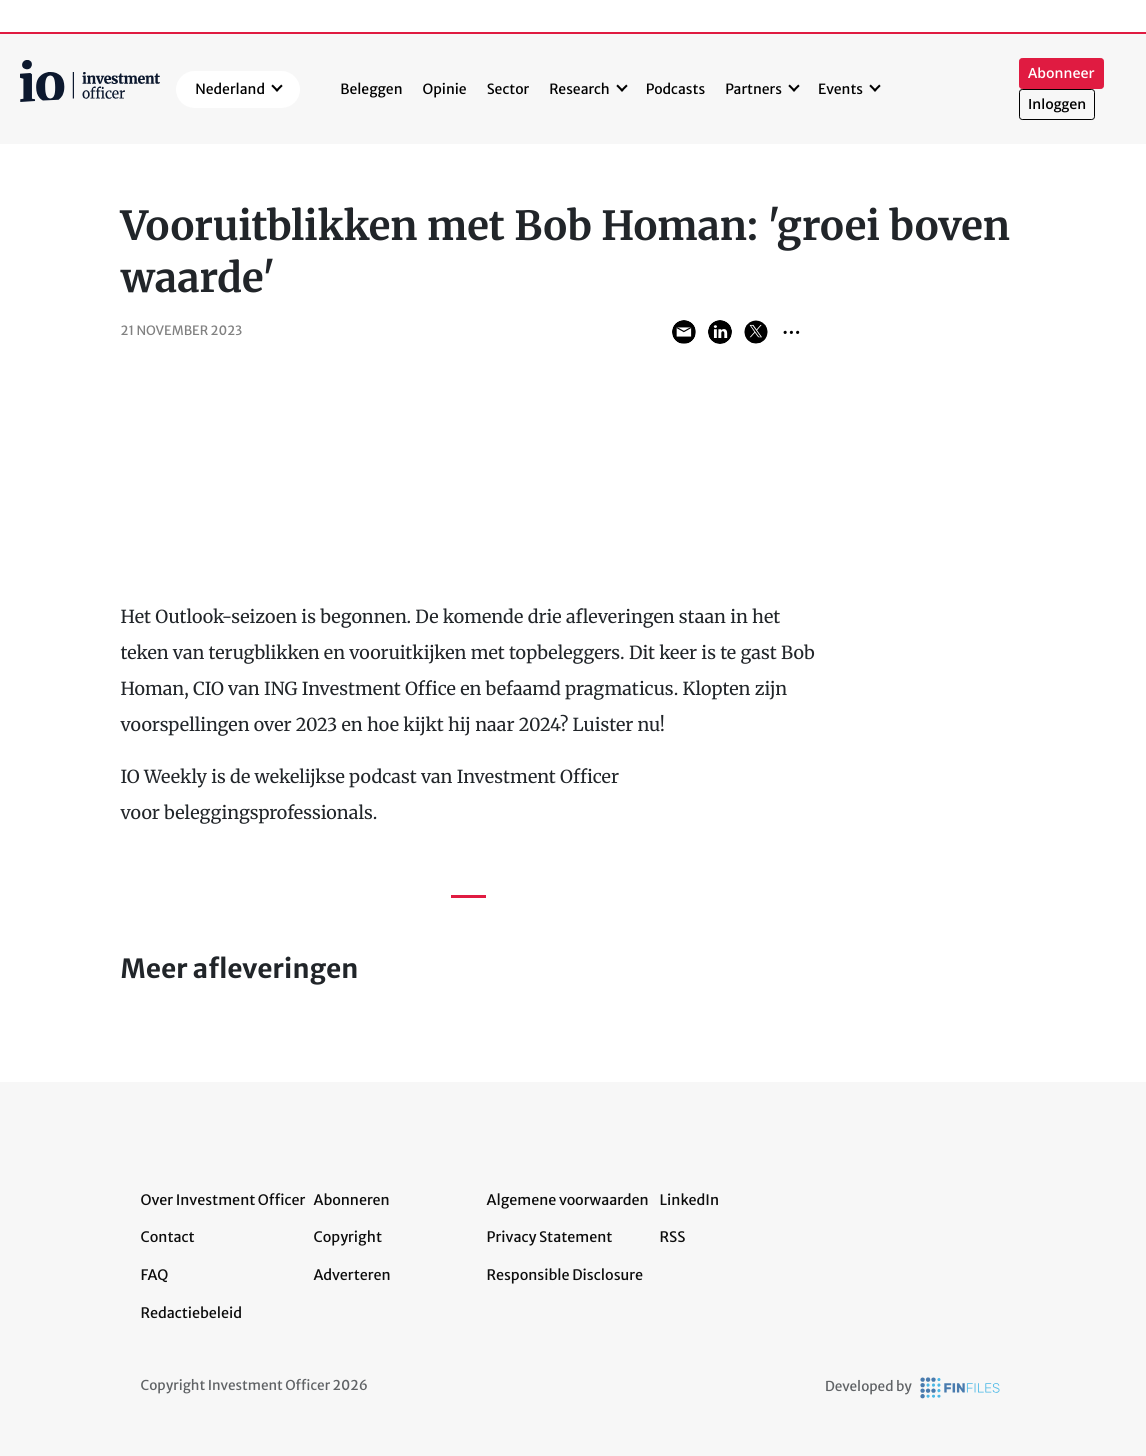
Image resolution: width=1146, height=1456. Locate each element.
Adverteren (352, 1275)
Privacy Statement (550, 1237)
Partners (753, 89)
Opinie (445, 89)
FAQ (155, 1275)
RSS (673, 1237)
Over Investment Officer (223, 1200)
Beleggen (371, 89)
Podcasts (675, 89)
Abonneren (352, 1200)
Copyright (348, 1237)
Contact (168, 1237)
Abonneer (1061, 73)
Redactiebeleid (192, 1313)
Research (579, 89)
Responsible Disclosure (565, 1275)
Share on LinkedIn (720, 332)
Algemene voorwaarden (568, 1200)
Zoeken (987, 89)
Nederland (230, 89)
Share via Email (684, 332)
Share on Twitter (756, 332)
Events (840, 89)
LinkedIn (690, 1200)
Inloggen (1057, 104)
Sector (508, 89)
